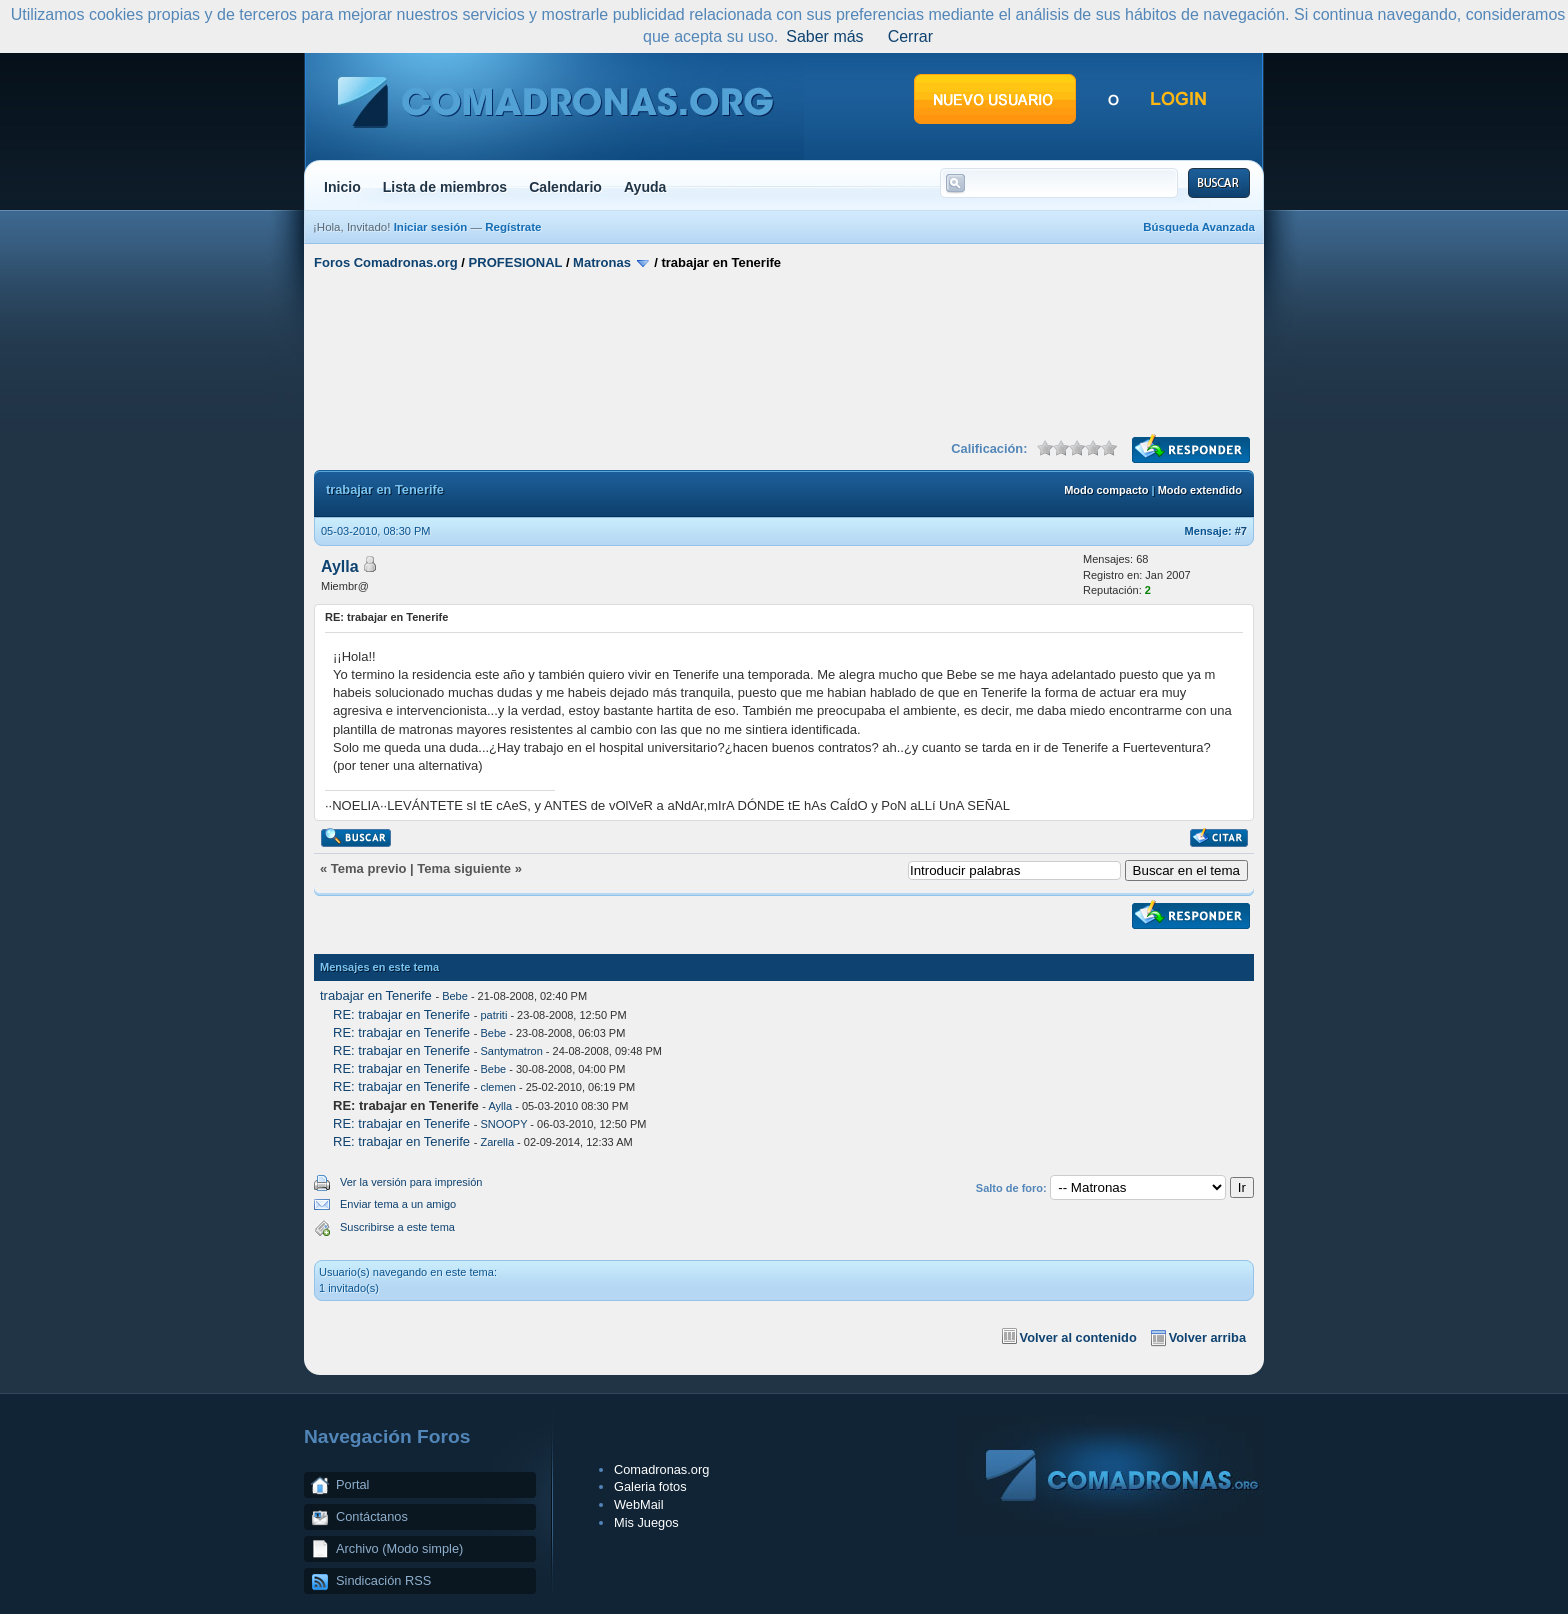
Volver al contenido (1078, 1337)
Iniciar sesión (431, 227)
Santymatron (511, 1051)
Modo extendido (1200, 490)
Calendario (565, 187)
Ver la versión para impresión (411, 1182)
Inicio (342, 187)
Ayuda (645, 187)
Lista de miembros (445, 187)
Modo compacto (1106, 490)
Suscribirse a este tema (397, 1227)
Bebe (455, 996)
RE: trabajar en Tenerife (401, 1014)
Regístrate (513, 227)
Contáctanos (372, 1516)
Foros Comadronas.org (386, 262)
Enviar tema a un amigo (398, 1204)
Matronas (602, 262)
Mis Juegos (646, 1522)
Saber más (824, 36)
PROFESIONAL (516, 262)
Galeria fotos (650, 1486)
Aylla (340, 566)
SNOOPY (503, 1124)
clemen (497, 1087)
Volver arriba (1207, 1337)
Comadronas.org (661, 1469)
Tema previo (369, 868)
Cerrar (910, 36)
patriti (493, 1015)
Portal (352, 1484)
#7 (1241, 531)
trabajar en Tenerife (376, 995)
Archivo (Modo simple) (399, 1548)
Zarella (497, 1142)
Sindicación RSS (383, 1580)
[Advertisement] (784, 353)
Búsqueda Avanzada (1199, 227)
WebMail (639, 1504)
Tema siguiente (464, 868)
